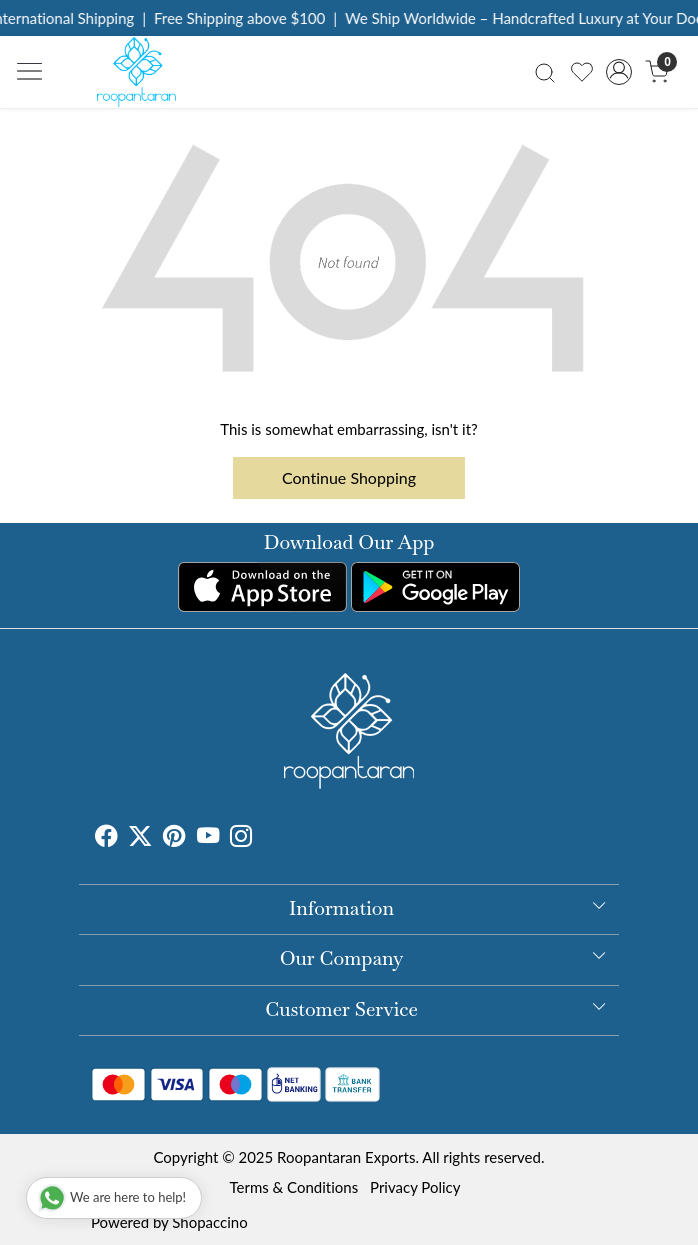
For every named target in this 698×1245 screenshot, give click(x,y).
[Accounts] (619, 72)
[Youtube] (208, 838)
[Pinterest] (174, 838)
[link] (544, 71)
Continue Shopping (349, 477)
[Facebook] (106, 838)
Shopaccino (209, 1222)
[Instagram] (241, 838)
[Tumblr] (264, 838)
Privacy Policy (415, 1187)
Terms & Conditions (293, 1187)
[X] (140, 838)
